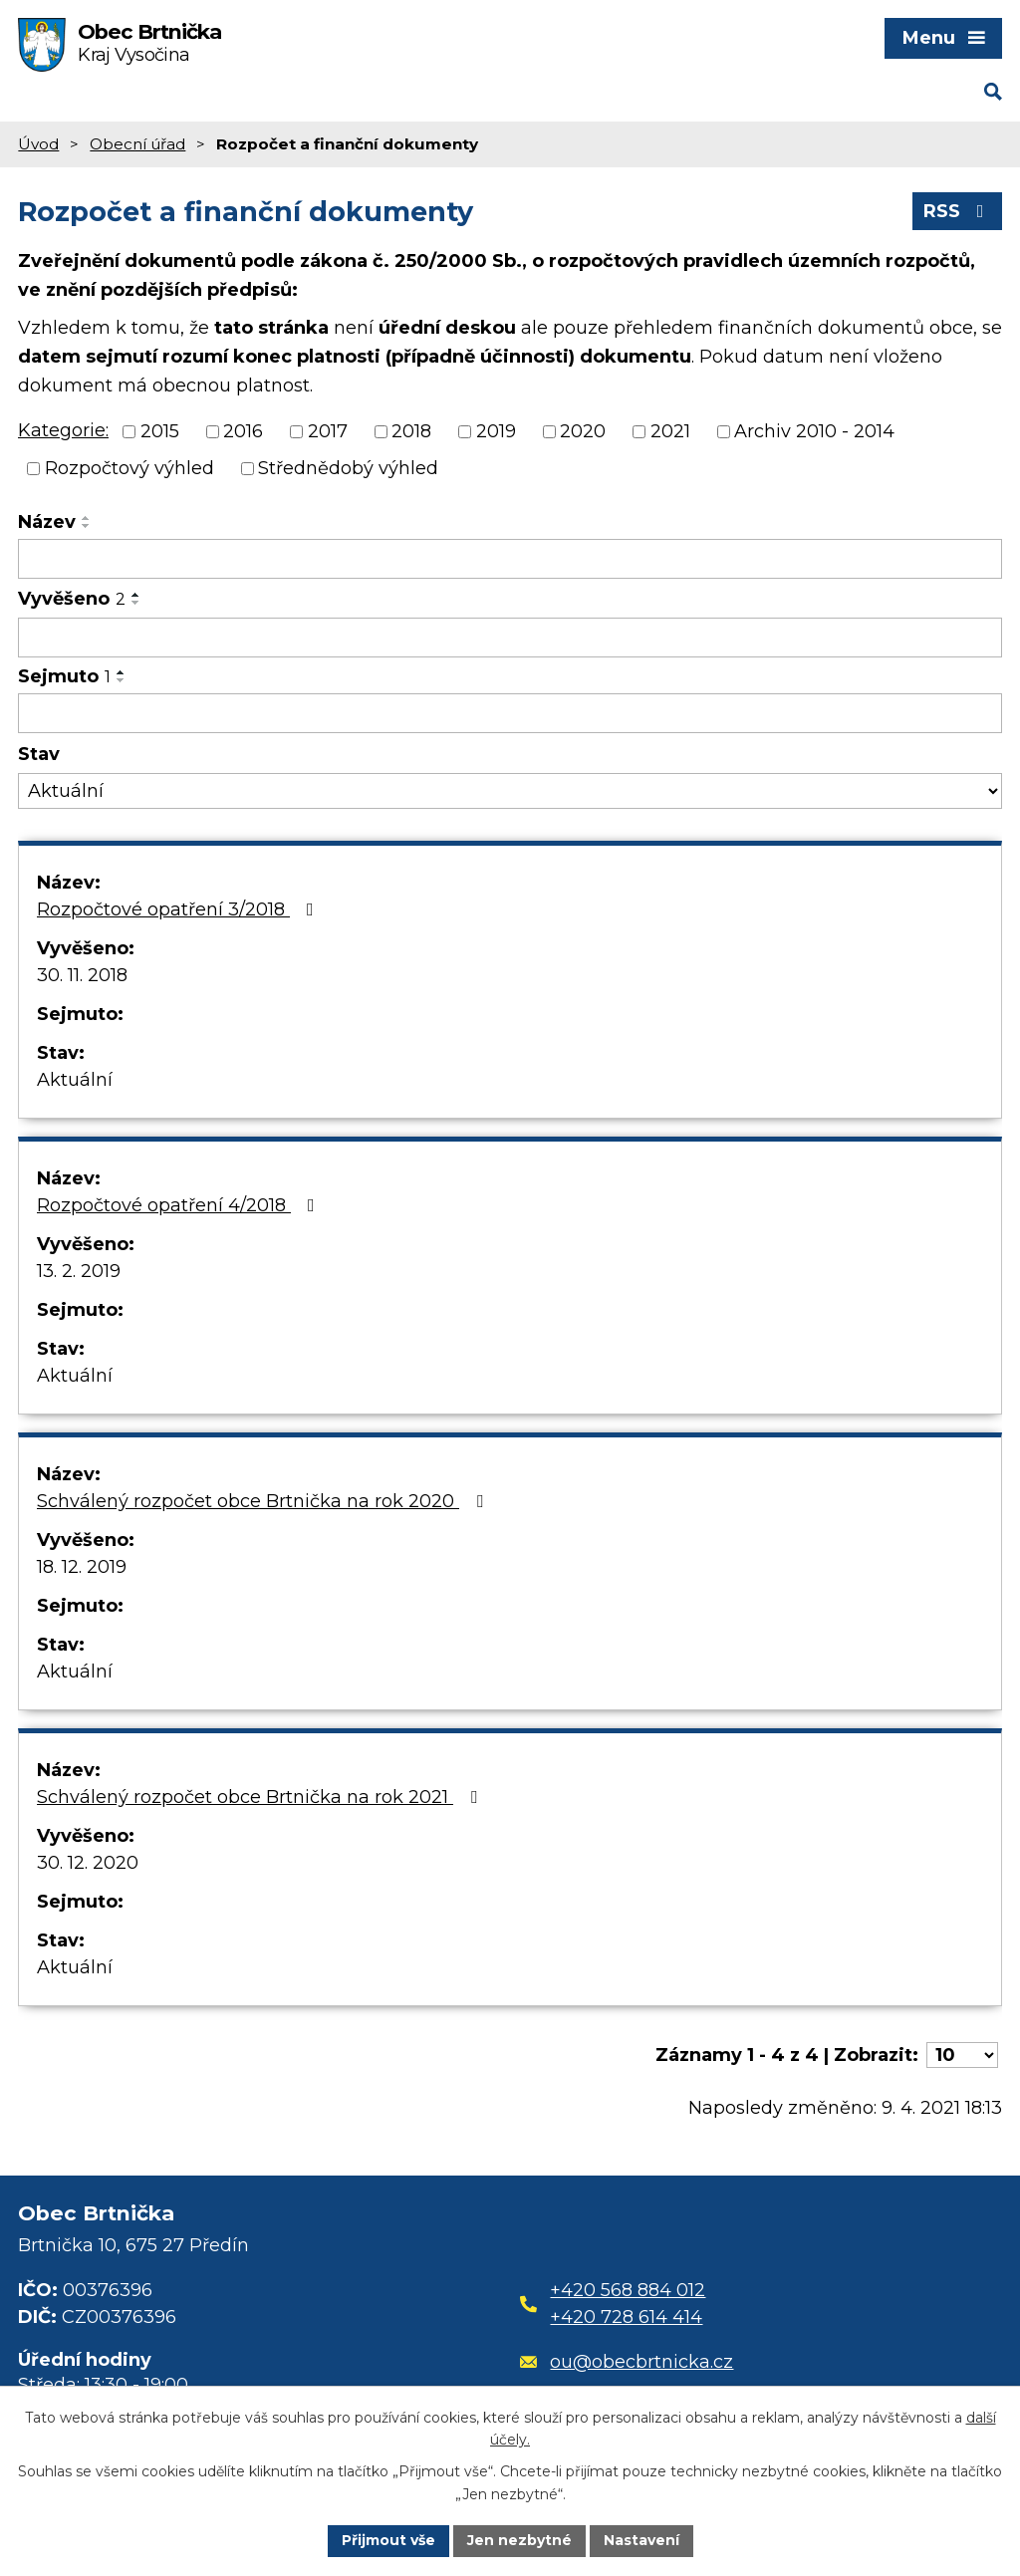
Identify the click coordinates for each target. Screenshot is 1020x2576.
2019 (496, 431)
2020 (583, 431)
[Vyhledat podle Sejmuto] (510, 713)
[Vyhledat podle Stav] (510, 791)
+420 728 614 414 (626, 2317)
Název (47, 522)
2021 (670, 431)
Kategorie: (63, 430)
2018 (411, 431)
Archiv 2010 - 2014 (814, 431)
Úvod (38, 143)
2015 (159, 431)
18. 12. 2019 (82, 1567)
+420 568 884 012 (627, 2290)
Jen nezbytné (519, 2540)
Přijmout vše (388, 2540)
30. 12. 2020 (87, 1863)
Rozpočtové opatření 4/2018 (180, 1205)
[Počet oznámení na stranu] (962, 2055)
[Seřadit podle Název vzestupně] (87, 518)
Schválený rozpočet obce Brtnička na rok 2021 (261, 1797)
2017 (328, 431)
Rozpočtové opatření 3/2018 (179, 909)
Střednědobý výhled (348, 468)
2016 (243, 431)
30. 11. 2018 (82, 975)
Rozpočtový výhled (129, 468)
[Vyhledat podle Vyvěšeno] (510, 637)
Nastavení (641, 2540)
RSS (957, 211)
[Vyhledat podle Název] (510, 559)
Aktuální (75, 1080)
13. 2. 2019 (79, 1271)
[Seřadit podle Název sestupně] (87, 526)
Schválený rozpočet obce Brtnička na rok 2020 (264, 1501)
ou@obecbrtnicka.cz (627, 2362)
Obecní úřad (137, 143)
